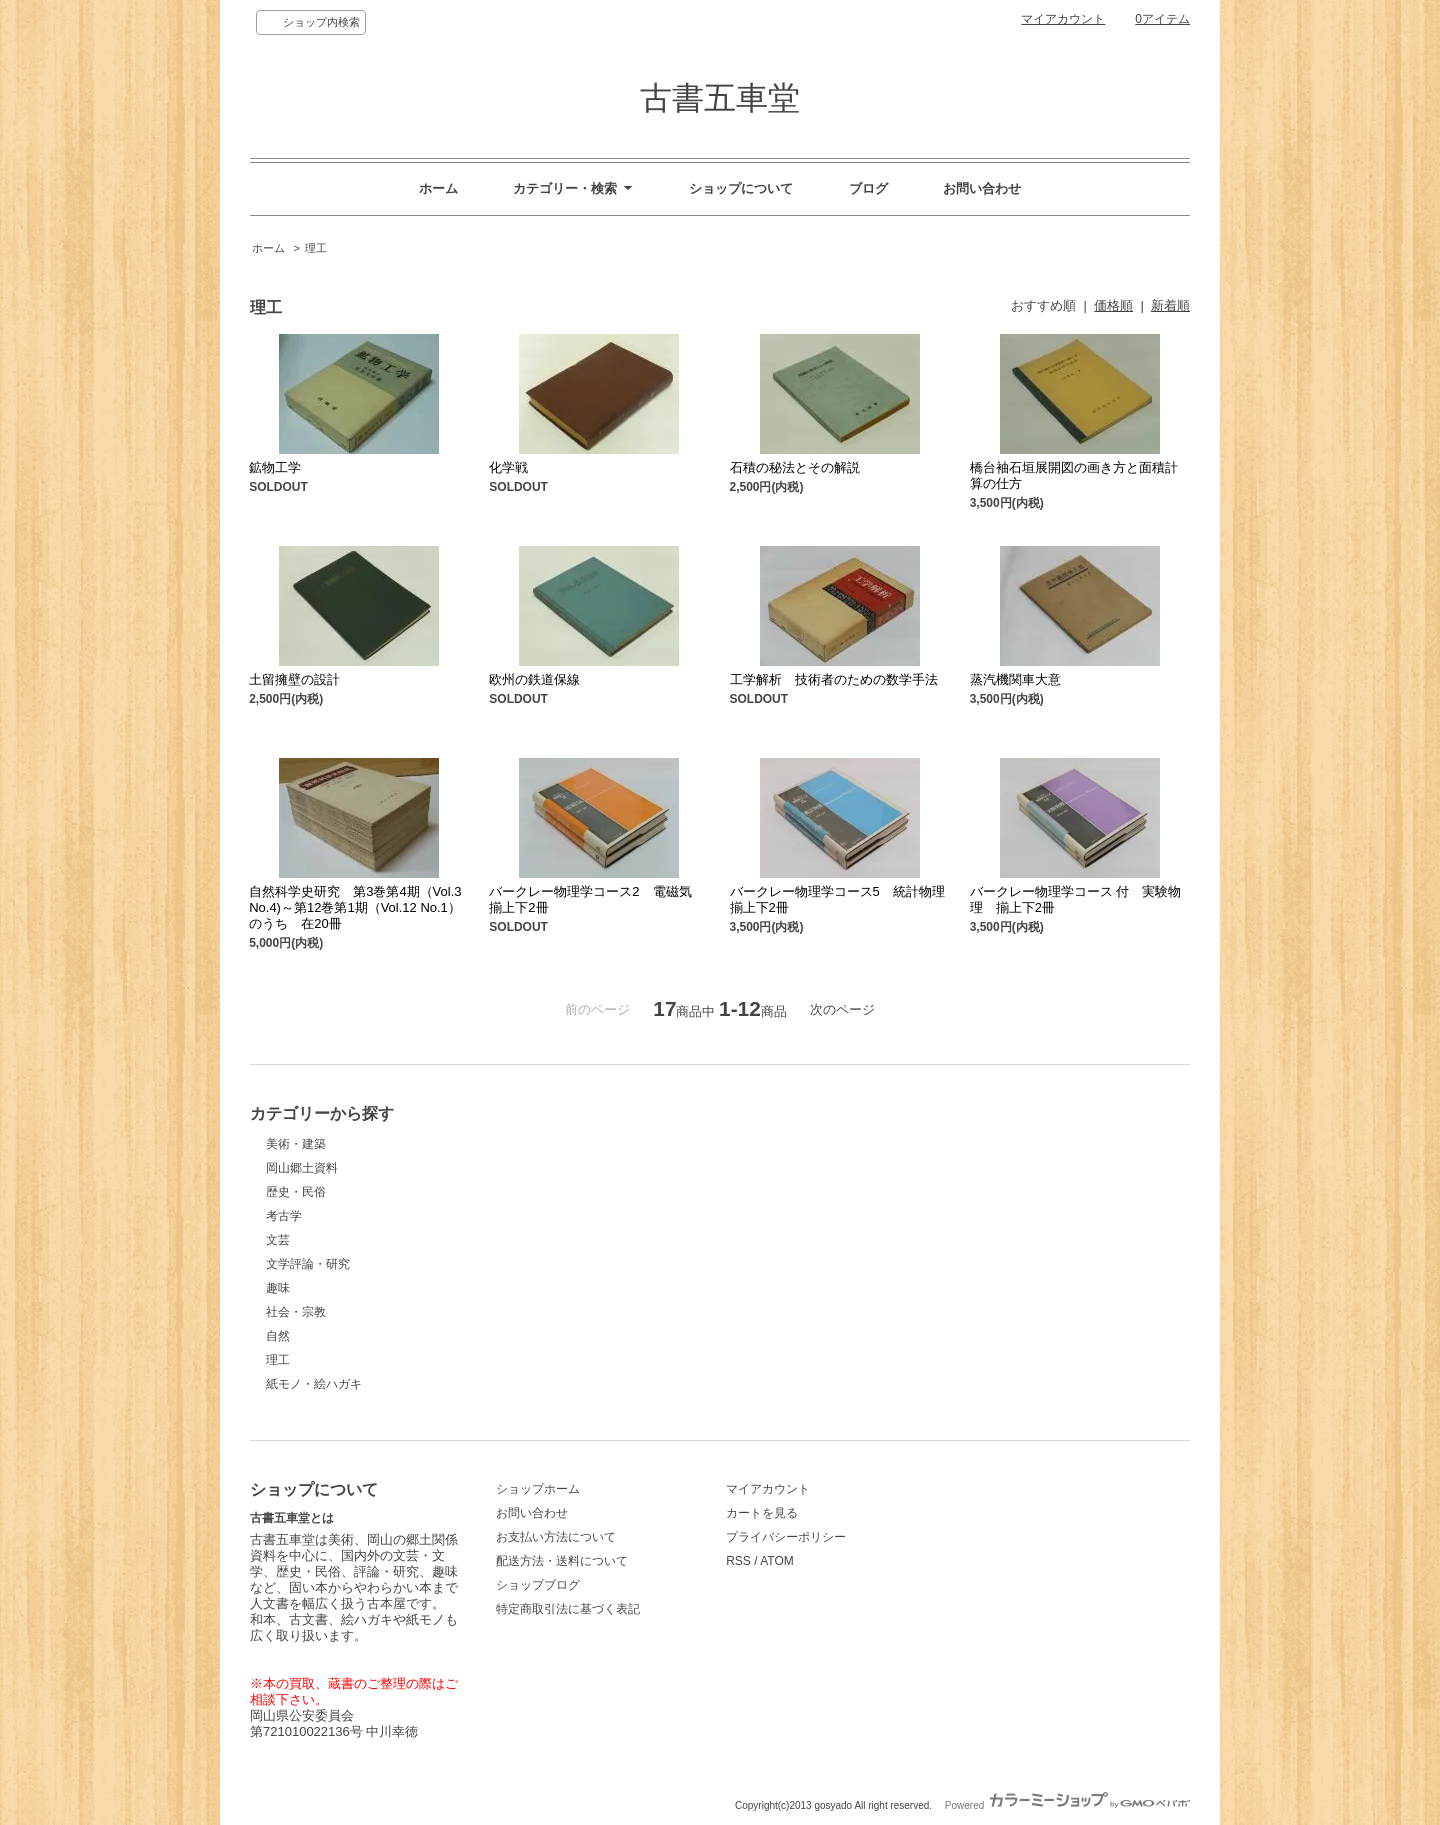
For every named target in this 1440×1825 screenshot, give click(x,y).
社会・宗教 (296, 1312)
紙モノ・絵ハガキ (314, 1384)
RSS (738, 1561)
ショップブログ (538, 1585)
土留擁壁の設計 (294, 679)
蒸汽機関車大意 (1015, 679)
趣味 (278, 1288)
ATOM (777, 1561)
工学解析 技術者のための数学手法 (834, 679)
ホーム (438, 188)
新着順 (1170, 305)
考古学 (284, 1216)
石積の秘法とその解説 (795, 467)
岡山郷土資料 (302, 1168)
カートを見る (762, 1513)
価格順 (1113, 305)
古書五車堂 (720, 98)
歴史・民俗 (296, 1192)
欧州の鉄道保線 (534, 679)
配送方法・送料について (562, 1561)
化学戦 (508, 467)
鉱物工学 (275, 467)
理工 (316, 248)
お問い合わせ (982, 188)
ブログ (868, 188)
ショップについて (741, 188)
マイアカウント (1063, 19)
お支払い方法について (556, 1537)
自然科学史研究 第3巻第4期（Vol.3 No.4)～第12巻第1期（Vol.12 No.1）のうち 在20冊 (355, 907)
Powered (1067, 1805)
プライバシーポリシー (786, 1537)
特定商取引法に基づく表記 (568, 1609)
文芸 (278, 1240)
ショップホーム (538, 1489)
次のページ (842, 1009)
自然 (278, 1336)
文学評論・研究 (308, 1264)
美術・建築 (296, 1144)
